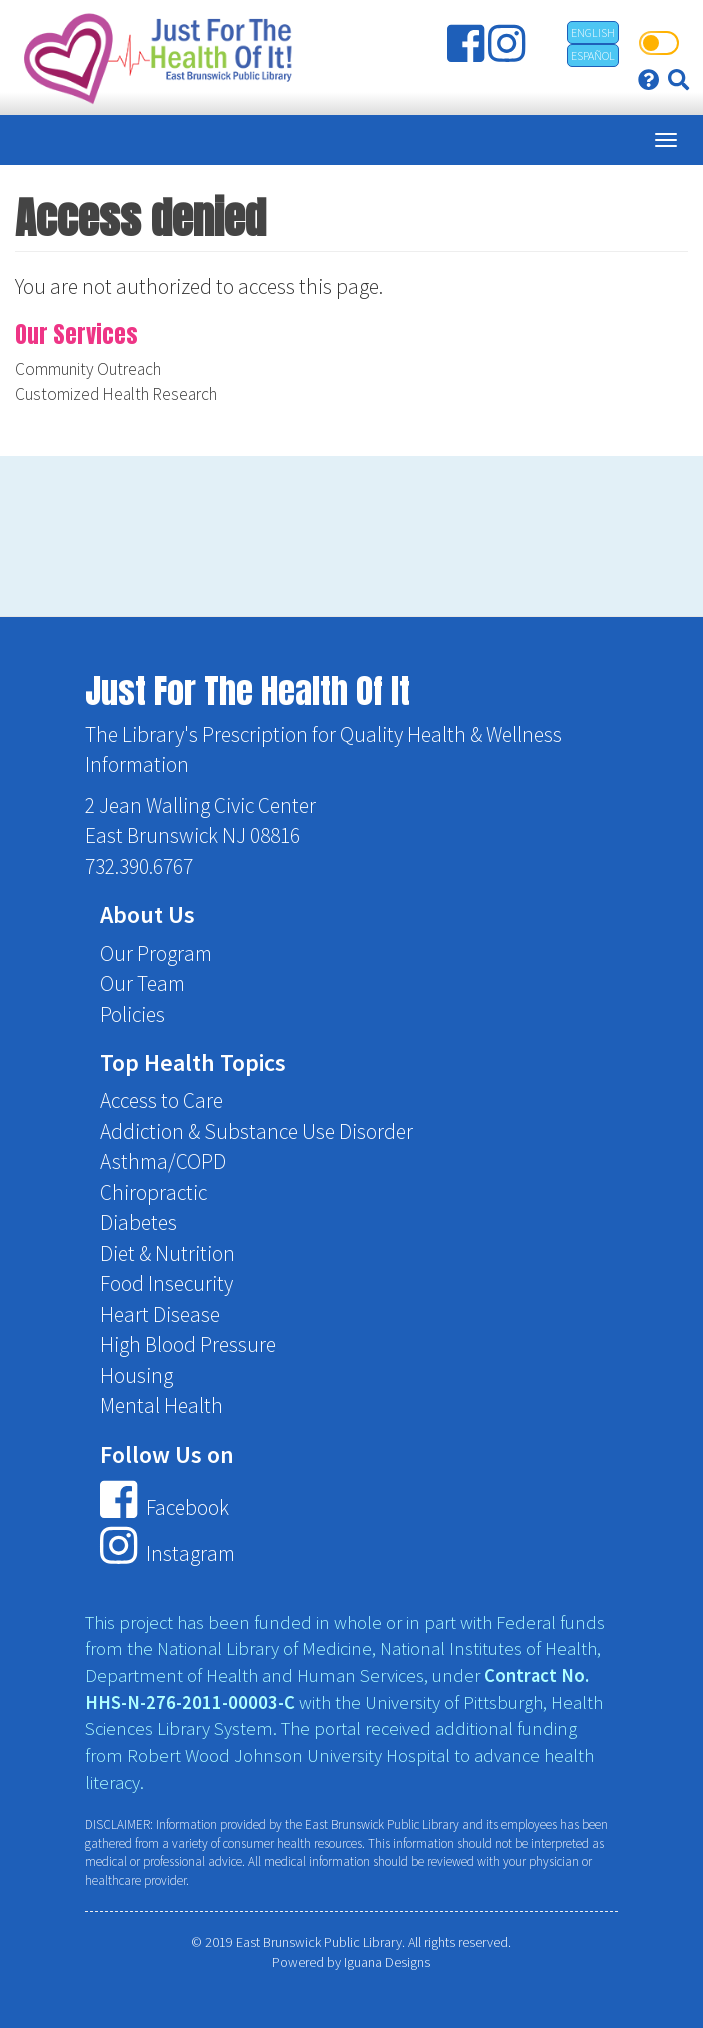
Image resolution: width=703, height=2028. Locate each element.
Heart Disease (160, 1314)
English (593, 32)
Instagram (167, 1553)
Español (593, 55)
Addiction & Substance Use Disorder (256, 1131)
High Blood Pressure (188, 1344)
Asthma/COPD (163, 1161)
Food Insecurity (166, 1283)
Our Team (142, 983)
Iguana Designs (387, 1962)
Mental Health (161, 1405)
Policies (132, 1014)
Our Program (156, 953)
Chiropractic (153, 1192)
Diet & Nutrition (167, 1253)
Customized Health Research (116, 394)
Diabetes (138, 1222)
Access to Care (161, 1100)
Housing (136, 1375)
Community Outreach (88, 369)
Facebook (164, 1507)
